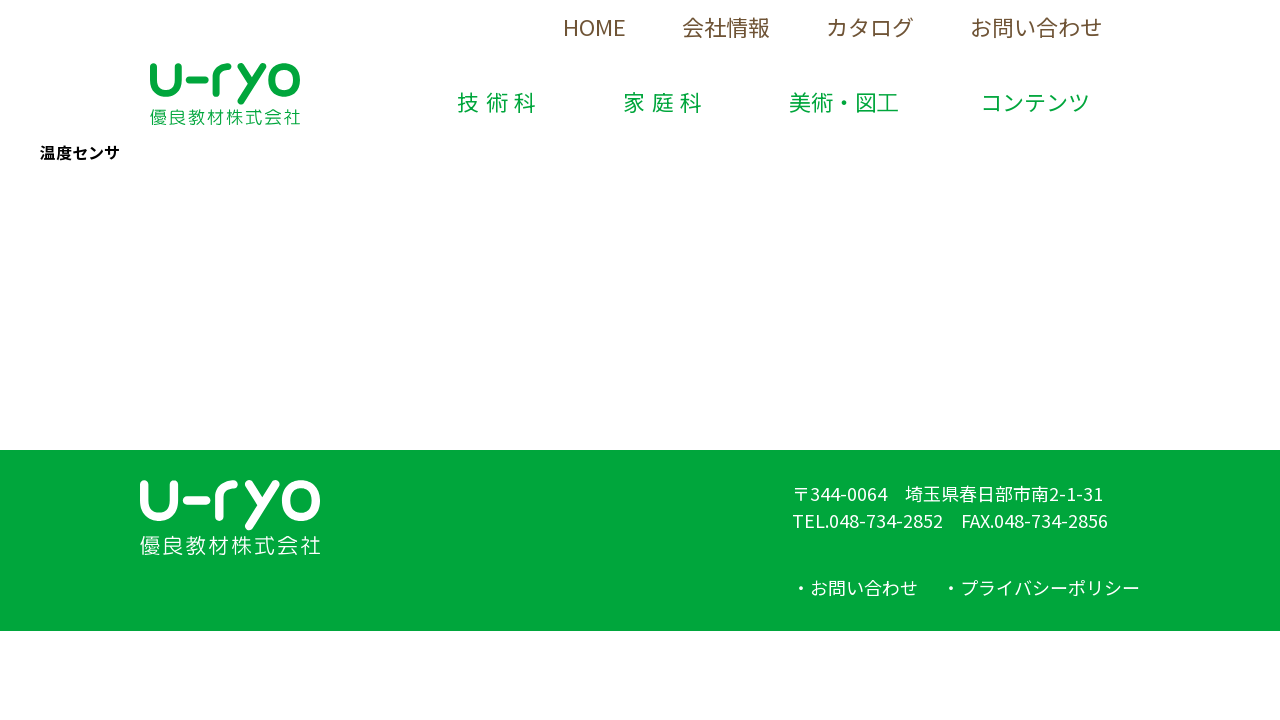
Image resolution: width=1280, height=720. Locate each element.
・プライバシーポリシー (1041, 587)
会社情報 (726, 26)
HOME (594, 26)
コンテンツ (1035, 101)
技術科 (500, 101)
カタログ (870, 26)
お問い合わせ (1036, 26)
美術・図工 (844, 101)
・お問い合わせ (855, 587)
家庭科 (666, 101)
